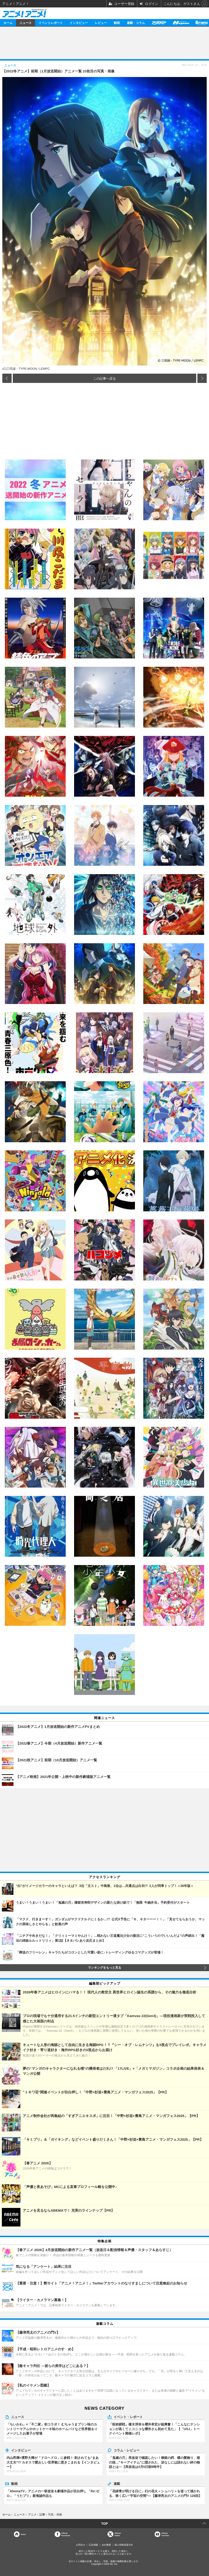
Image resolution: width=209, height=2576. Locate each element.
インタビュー (79, 22)
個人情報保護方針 (123, 2545)
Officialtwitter (117, 2534)
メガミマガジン (181, 22)
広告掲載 (93, 2545)
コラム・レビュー (127, 2450)
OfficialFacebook (65, 2534)
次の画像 (202, 378)
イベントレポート (51, 22)
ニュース (26, 22)
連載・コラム (136, 22)
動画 (117, 22)
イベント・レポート (128, 2416)
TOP (104, 2523)
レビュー (101, 22)
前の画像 (7, 378)
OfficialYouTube (165, 2534)
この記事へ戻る (104, 378)
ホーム (8, 22)
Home (23, 2534)
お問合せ (80, 2545)
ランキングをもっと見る (104, 1967)
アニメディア (158, 22)
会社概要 (106, 2545)
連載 (117, 2483)
